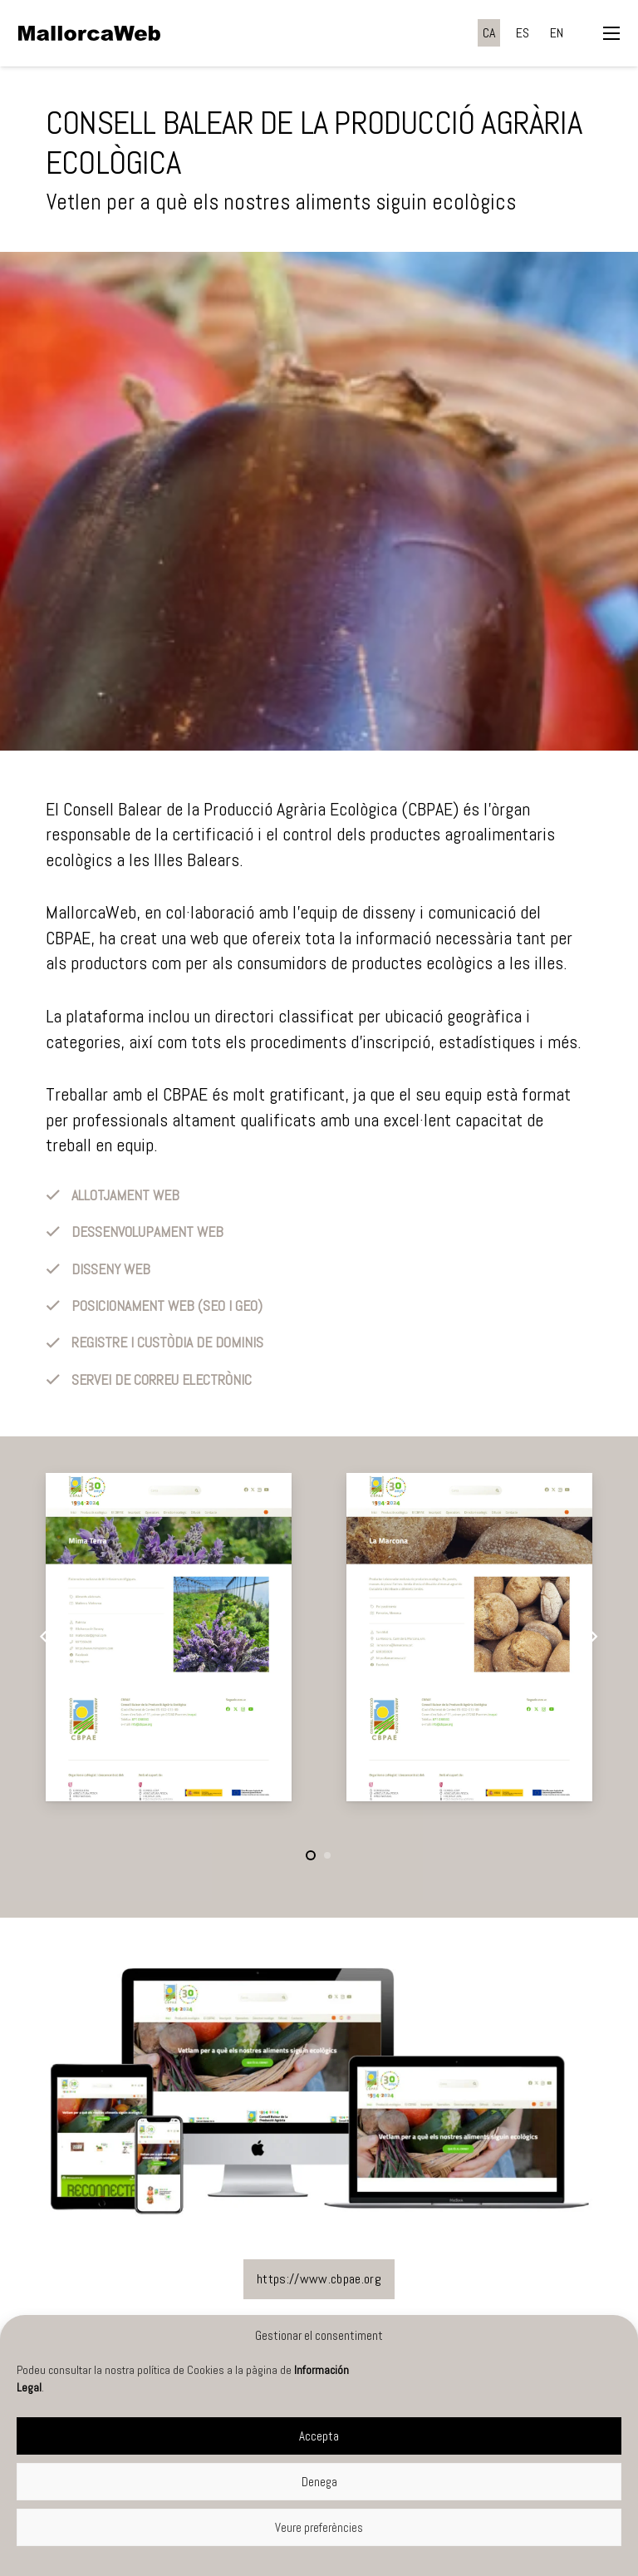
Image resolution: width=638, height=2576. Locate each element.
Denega (319, 2482)
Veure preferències (319, 2527)
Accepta (319, 2436)
